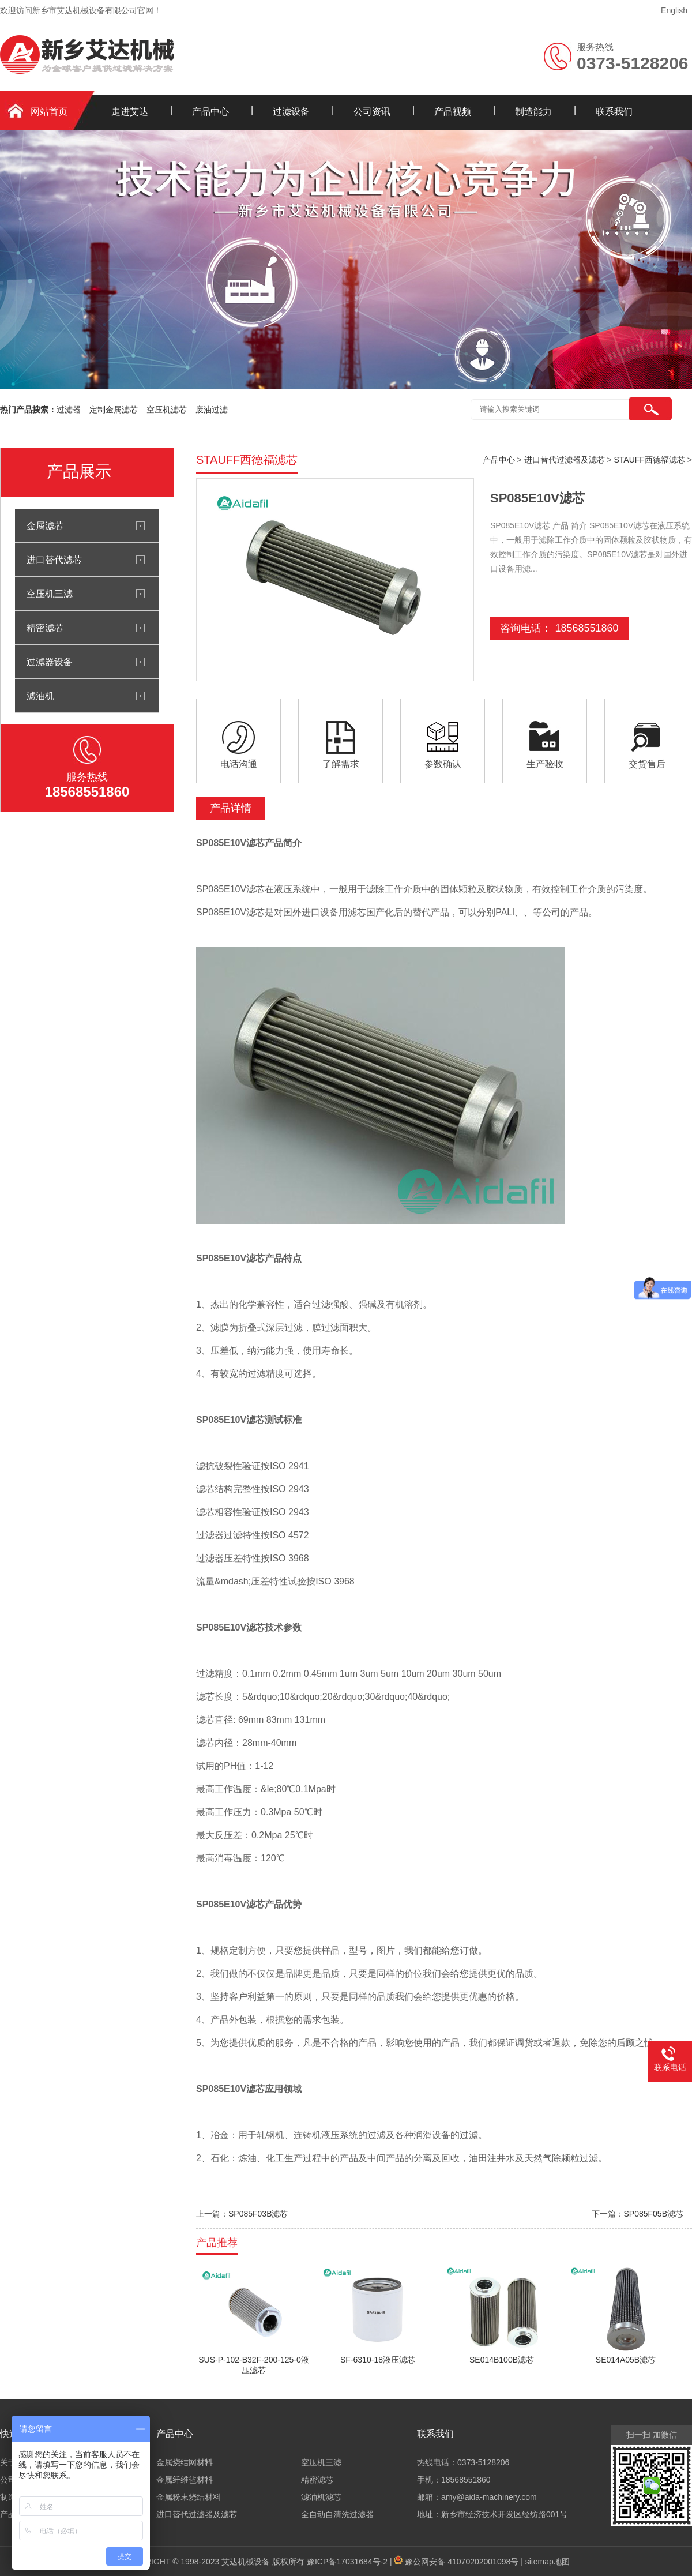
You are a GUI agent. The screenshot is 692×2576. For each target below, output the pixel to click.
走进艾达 (129, 112)
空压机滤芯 (166, 409)
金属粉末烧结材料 (188, 2497)
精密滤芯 (45, 627)
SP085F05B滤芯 (654, 2213)
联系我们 (614, 112)
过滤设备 (291, 112)
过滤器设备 (50, 661)
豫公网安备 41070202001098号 (461, 2561)
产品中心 (210, 112)
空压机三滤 (50, 593)
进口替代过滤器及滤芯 (564, 459)
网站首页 (49, 112)
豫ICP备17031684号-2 (347, 2561)
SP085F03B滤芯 (258, 2213)
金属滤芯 (45, 525)
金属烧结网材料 (184, 2462)
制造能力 (533, 112)
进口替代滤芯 (54, 559)
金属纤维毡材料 (184, 2479)
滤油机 (40, 695)
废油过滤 (211, 409)
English (674, 10)
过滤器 (69, 409)
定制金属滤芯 (113, 409)
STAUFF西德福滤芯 (649, 459)
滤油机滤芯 (321, 2497)
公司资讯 (371, 112)
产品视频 (452, 112)
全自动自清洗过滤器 (337, 2514)
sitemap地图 (547, 2561)
